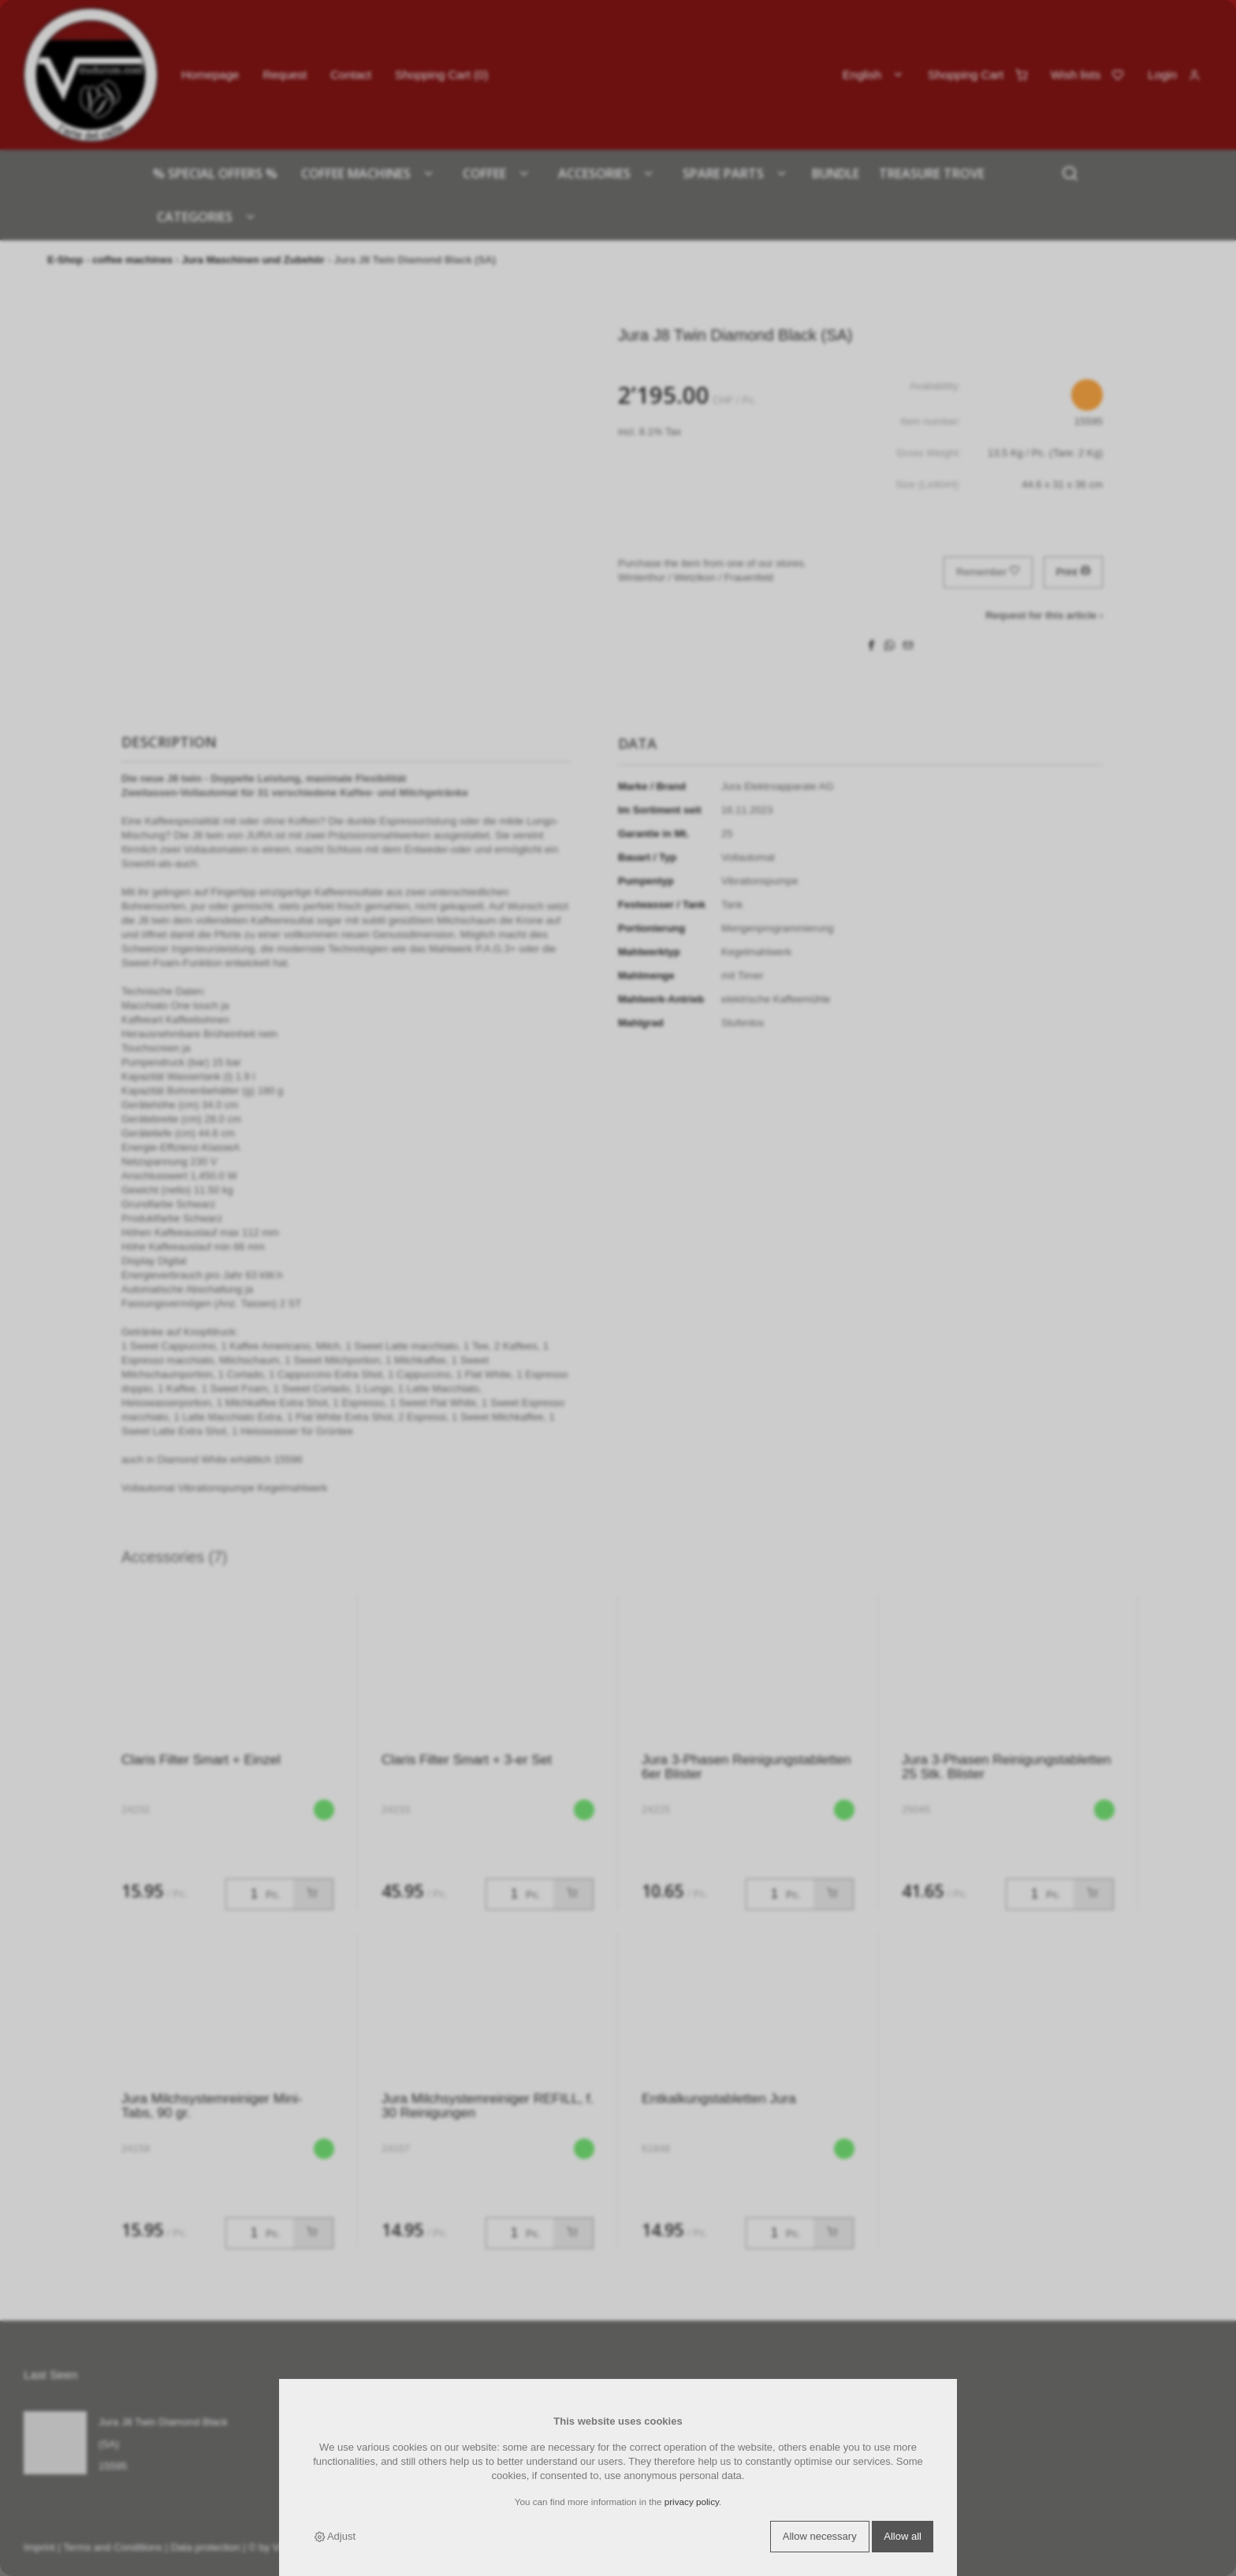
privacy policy (692, 2501)
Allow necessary (820, 2536)
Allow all (902, 2536)
